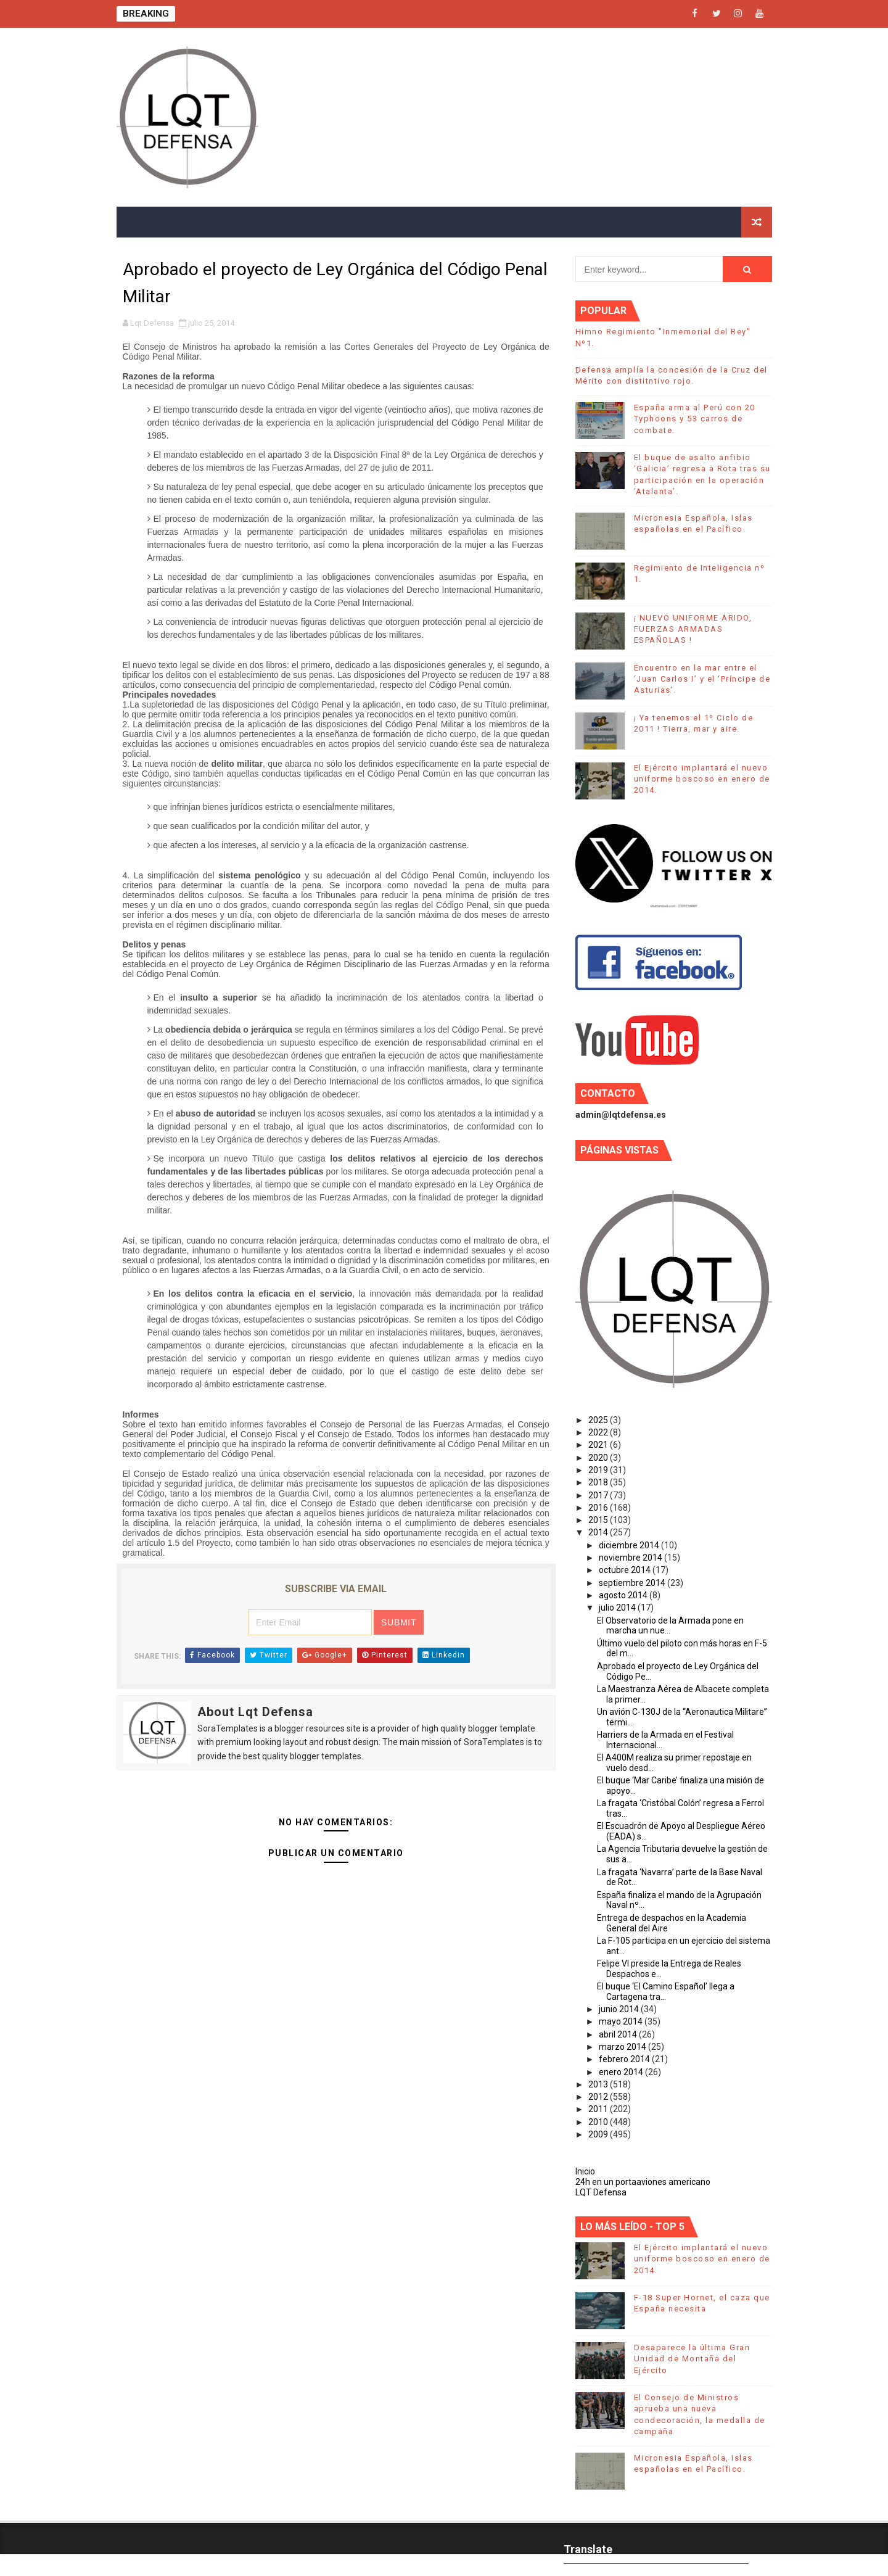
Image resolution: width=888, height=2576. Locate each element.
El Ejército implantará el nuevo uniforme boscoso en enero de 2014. (702, 779)
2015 (599, 1520)
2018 (599, 1482)
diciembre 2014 (630, 1545)
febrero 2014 (625, 2059)
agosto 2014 (624, 1595)
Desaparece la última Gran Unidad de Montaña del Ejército (692, 2358)
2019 (599, 1470)
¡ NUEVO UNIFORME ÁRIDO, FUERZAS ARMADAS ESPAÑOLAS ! (693, 629)
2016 (599, 1508)
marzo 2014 (623, 2047)
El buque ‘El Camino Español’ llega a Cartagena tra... (665, 1991)
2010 (599, 2122)
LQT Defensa (601, 2192)
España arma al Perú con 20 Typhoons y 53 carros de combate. (694, 418)
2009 (599, 2134)
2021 (599, 1445)
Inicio (585, 2171)
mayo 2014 (621, 2021)
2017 (599, 1495)
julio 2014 (618, 1607)
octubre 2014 (625, 1570)
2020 (599, 1458)
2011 (599, 2109)
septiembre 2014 (633, 1583)
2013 (599, 2084)
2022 (599, 1432)
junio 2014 (620, 2009)
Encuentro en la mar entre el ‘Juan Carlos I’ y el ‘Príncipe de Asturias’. (702, 679)
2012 (599, 2097)
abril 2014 (619, 2034)
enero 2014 (622, 2072)
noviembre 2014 (631, 1558)
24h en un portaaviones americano (642, 2182)
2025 (599, 1420)
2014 (599, 1532)
